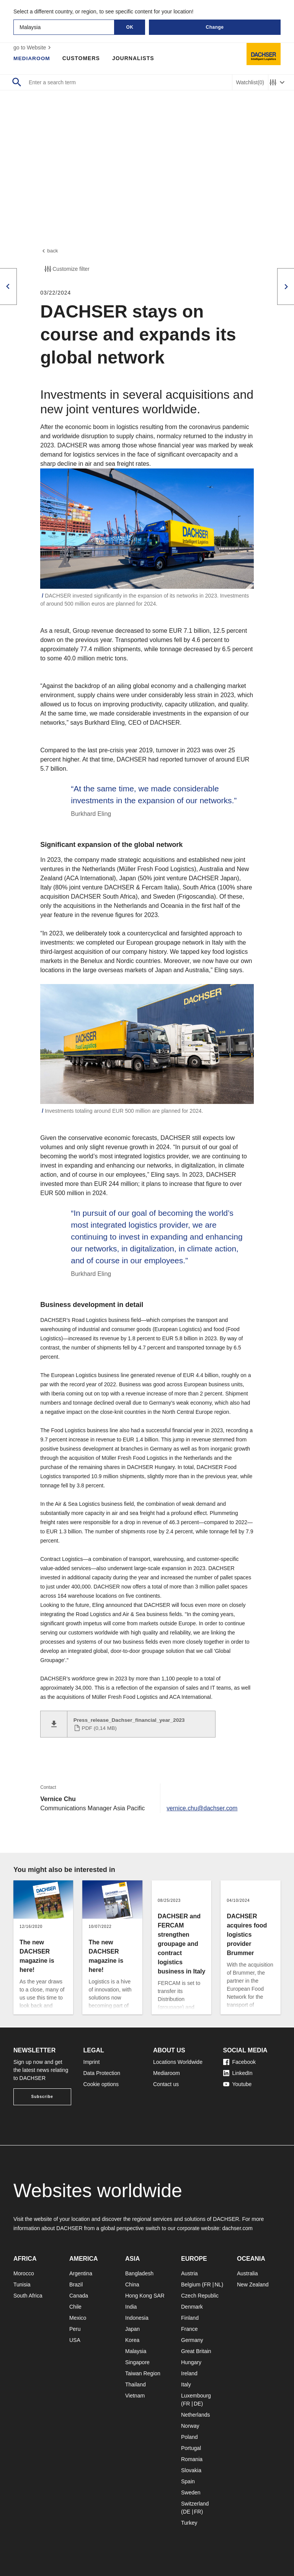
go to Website (33, 47)
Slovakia (191, 2470)
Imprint (91, 2062)
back (49, 251)
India (131, 2307)
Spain (188, 2481)
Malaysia (135, 2351)
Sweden (191, 2492)
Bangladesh (139, 2273)
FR (207, 2284)
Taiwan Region (142, 2373)
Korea (132, 2340)
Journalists (134, 58)
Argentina (80, 2273)
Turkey (189, 2523)
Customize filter (66, 269)
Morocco (23, 2273)
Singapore (137, 2362)
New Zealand (253, 2284)
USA (74, 2340)
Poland (189, 2437)
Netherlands (195, 2415)
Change (215, 27)
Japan (132, 2329)
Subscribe (42, 2097)
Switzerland (195, 2504)
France (189, 2329)
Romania (192, 2459)
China (132, 2284)
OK (130, 27)
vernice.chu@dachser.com (203, 1809)
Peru (75, 2329)
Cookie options (101, 2084)
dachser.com (237, 2228)
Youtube (237, 2084)
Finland (190, 2318)
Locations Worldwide (178, 2062)
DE (197, 2404)
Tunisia (22, 2284)
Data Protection (102, 2073)
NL (217, 2284)
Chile (75, 2307)
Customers (82, 58)
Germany (192, 2340)
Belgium (191, 2284)
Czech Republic (200, 2296)
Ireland (189, 2373)
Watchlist (250, 83)
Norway (190, 2426)
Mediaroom (32, 58)
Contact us (166, 2084)
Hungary (191, 2362)
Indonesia (137, 2318)
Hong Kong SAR (145, 2296)
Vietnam (135, 2396)
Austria (189, 2273)
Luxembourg (196, 2396)
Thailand (135, 2384)
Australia (247, 2273)
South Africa (27, 2296)
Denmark (192, 2307)
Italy (186, 2384)
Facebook (239, 2062)
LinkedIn (238, 2073)
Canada (78, 2296)
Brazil (76, 2284)
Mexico (77, 2318)
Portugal (191, 2448)
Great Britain (196, 2351)
